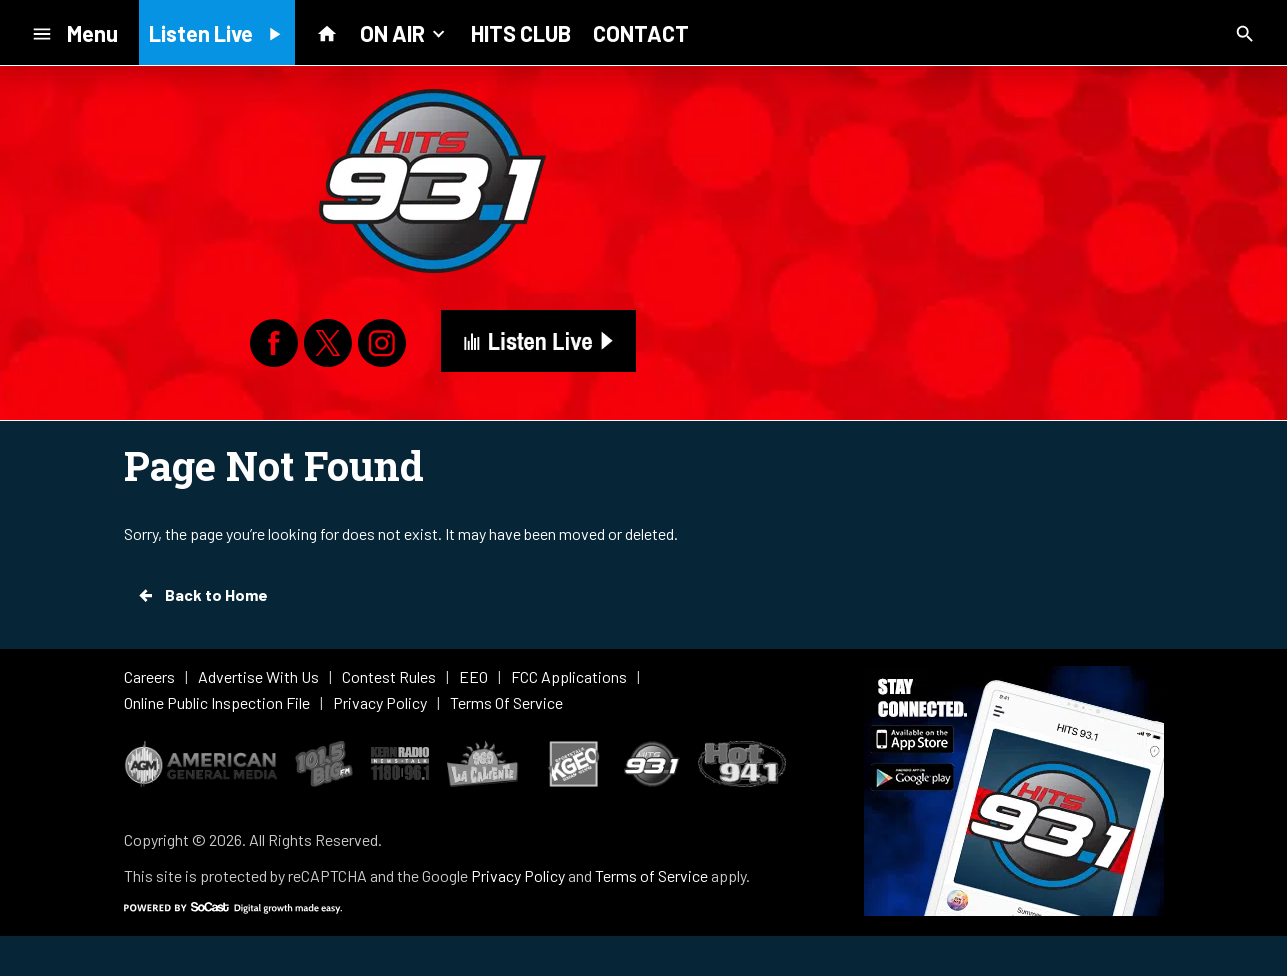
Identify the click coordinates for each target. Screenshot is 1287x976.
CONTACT (641, 33)
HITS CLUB (521, 33)
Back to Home (202, 595)
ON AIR (404, 32)
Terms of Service (651, 875)
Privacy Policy (518, 875)
